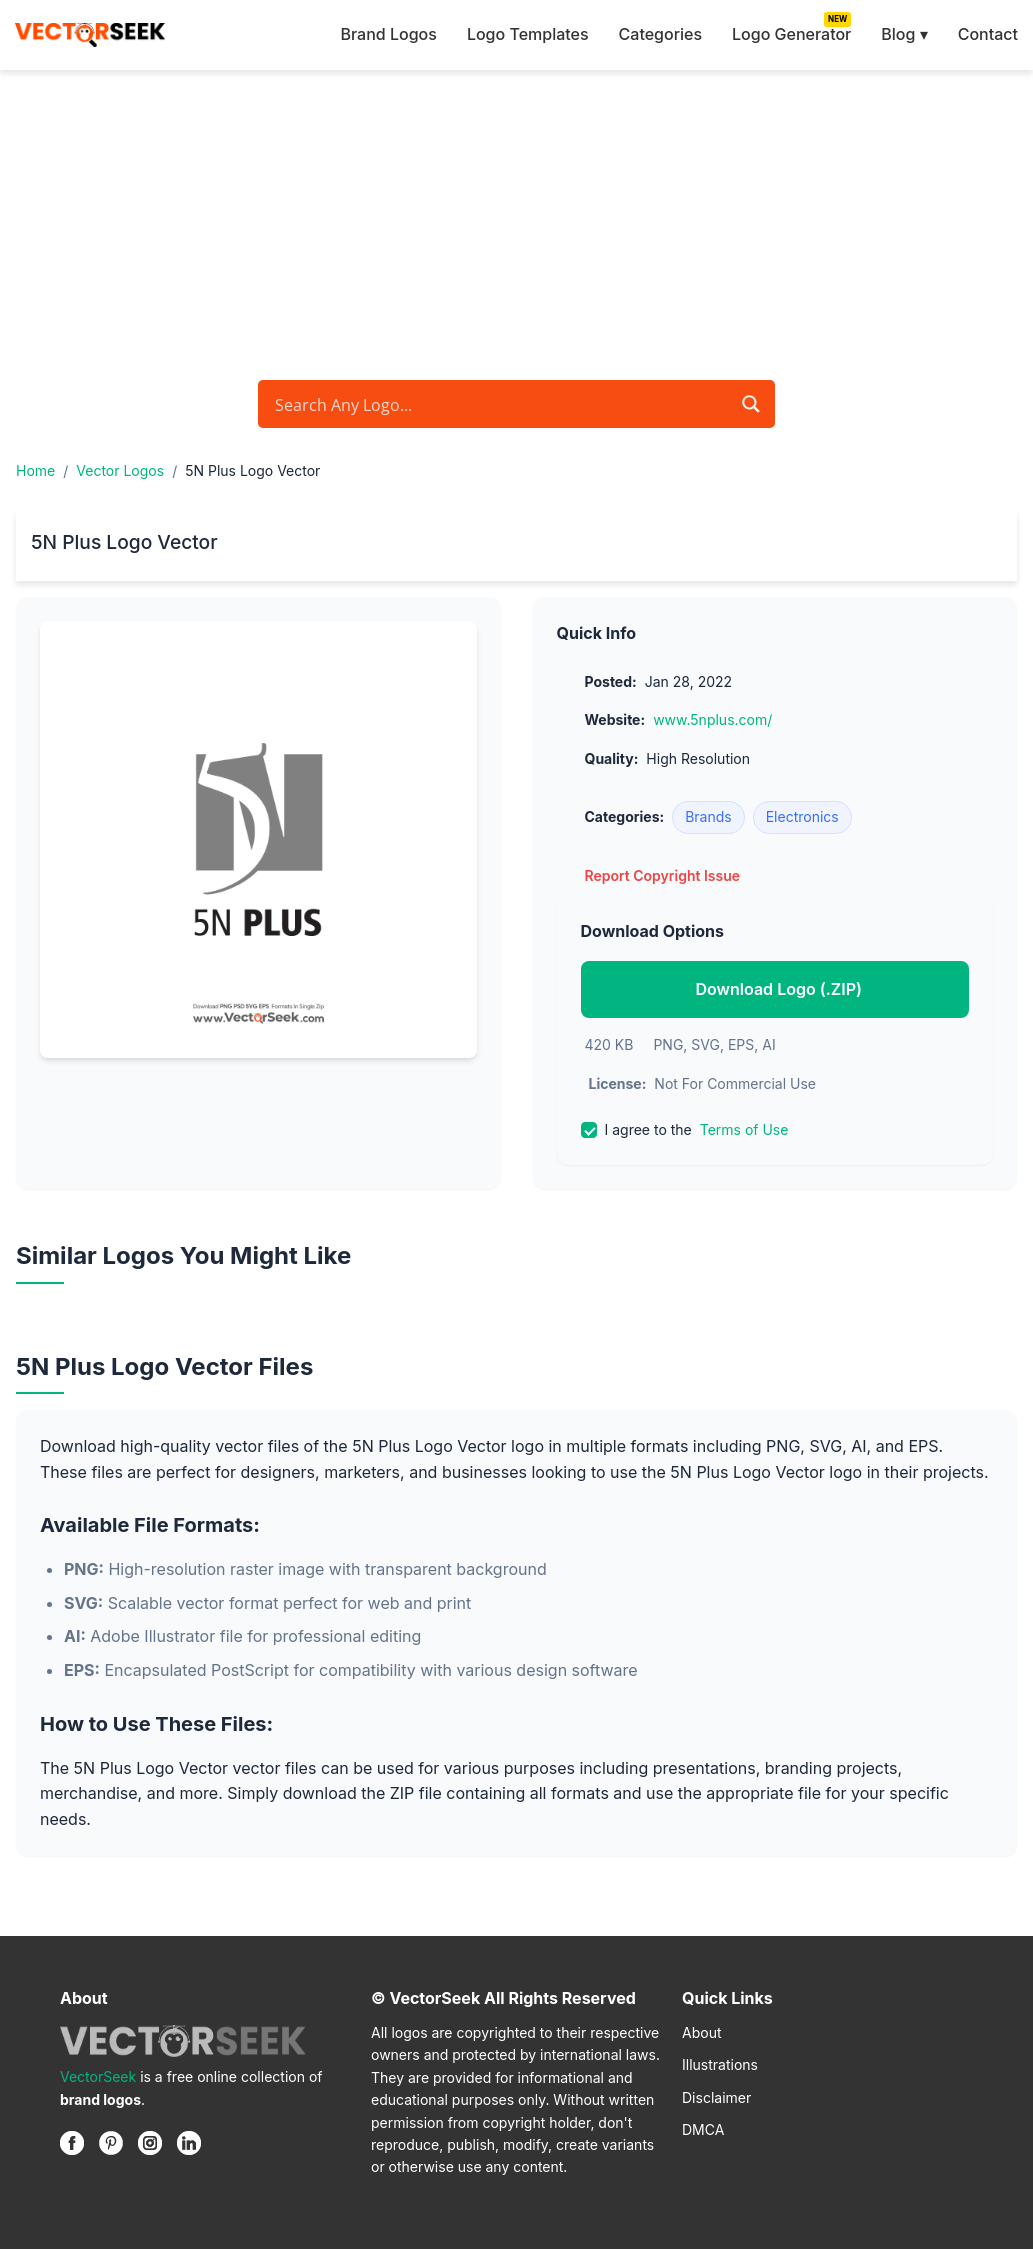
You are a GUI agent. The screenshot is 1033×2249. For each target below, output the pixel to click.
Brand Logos (388, 34)
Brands (708, 816)
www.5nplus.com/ (712, 719)
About (701, 2032)
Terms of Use (744, 1129)
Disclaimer (716, 2097)
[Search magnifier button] (751, 404)
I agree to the (685, 1130)
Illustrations (720, 2064)
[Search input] (499, 404)
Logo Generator (791, 34)
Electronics (802, 816)
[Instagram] (150, 2143)
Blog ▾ (904, 34)
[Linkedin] (189, 2143)
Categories (660, 34)
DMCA (703, 2129)
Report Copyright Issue (663, 875)
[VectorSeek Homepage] (90, 35)
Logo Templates (528, 34)
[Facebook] (72, 2143)
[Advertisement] (516, 220)
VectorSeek (98, 2076)
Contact (988, 34)
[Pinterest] (111, 2143)
